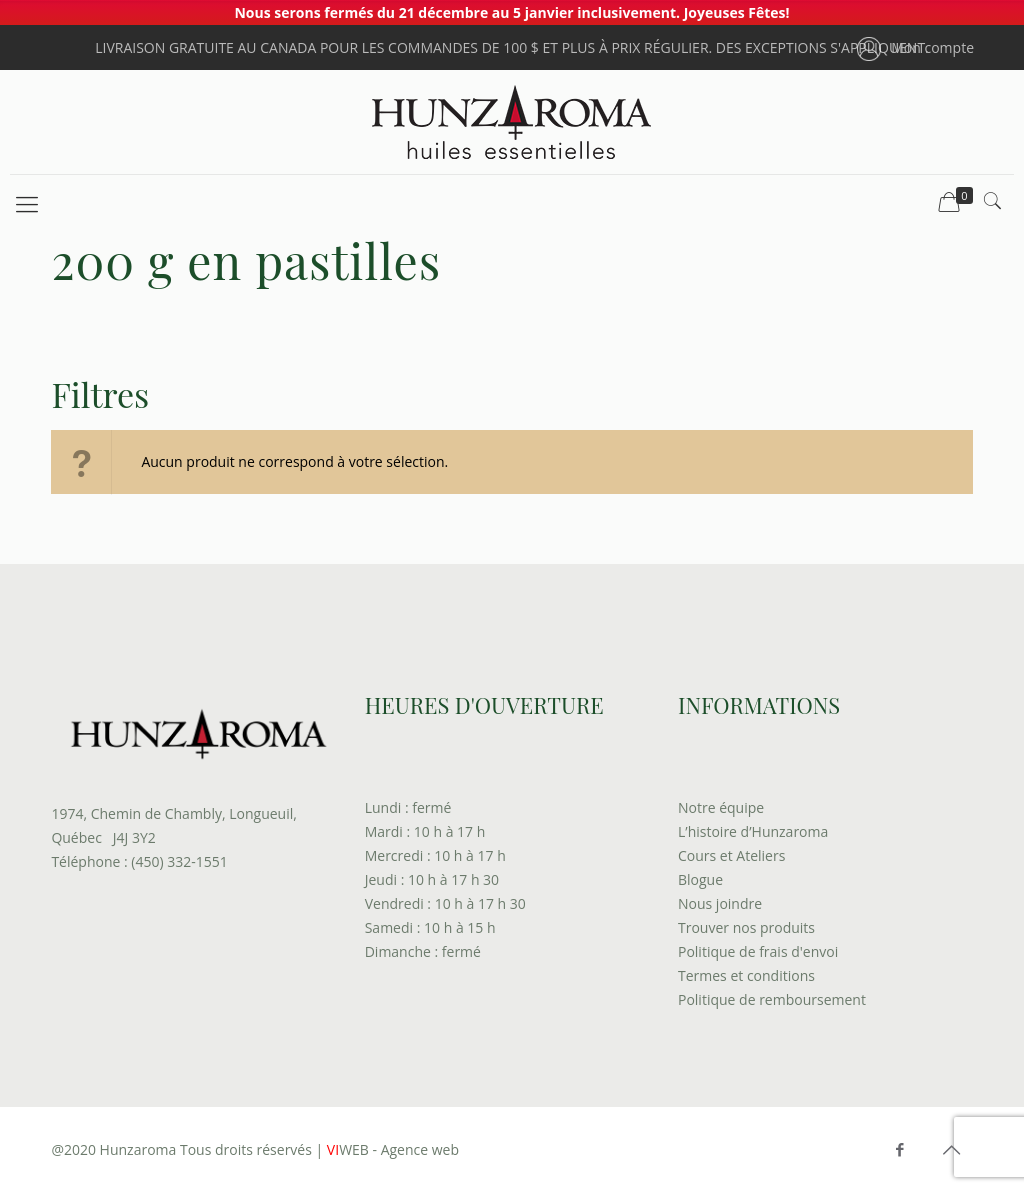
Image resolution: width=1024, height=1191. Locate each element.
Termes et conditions (746, 975)
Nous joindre (720, 903)
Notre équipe (721, 807)
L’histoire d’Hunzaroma (753, 831)
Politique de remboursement (772, 999)
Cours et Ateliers (731, 855)
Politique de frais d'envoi (758, 951)
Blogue (700, 879)
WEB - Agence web (391, 1149)
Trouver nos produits (746, 927)
